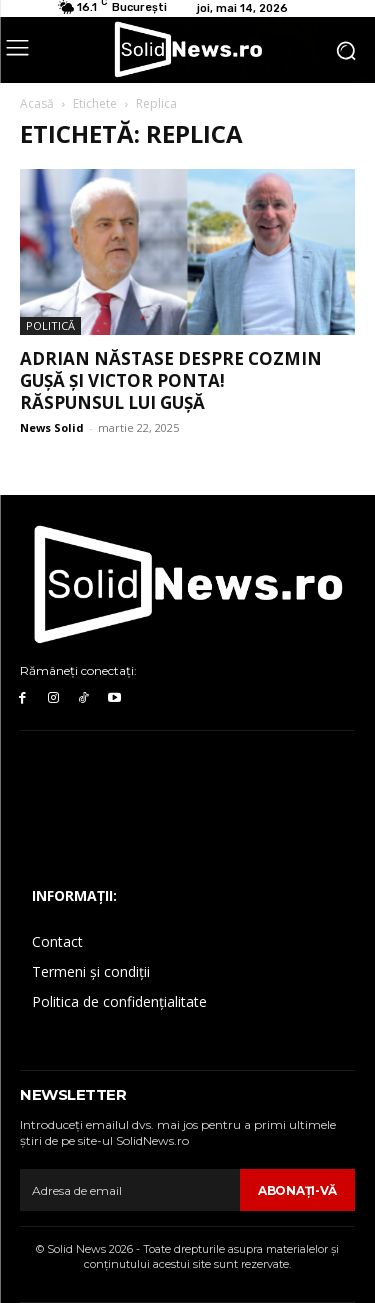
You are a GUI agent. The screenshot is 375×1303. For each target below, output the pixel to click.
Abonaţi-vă (297, 1190)
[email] (130, 1190)
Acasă (37, 103)
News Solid (52, 427)
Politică (50, 325)
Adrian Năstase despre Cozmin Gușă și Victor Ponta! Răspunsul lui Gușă (171, 380)
